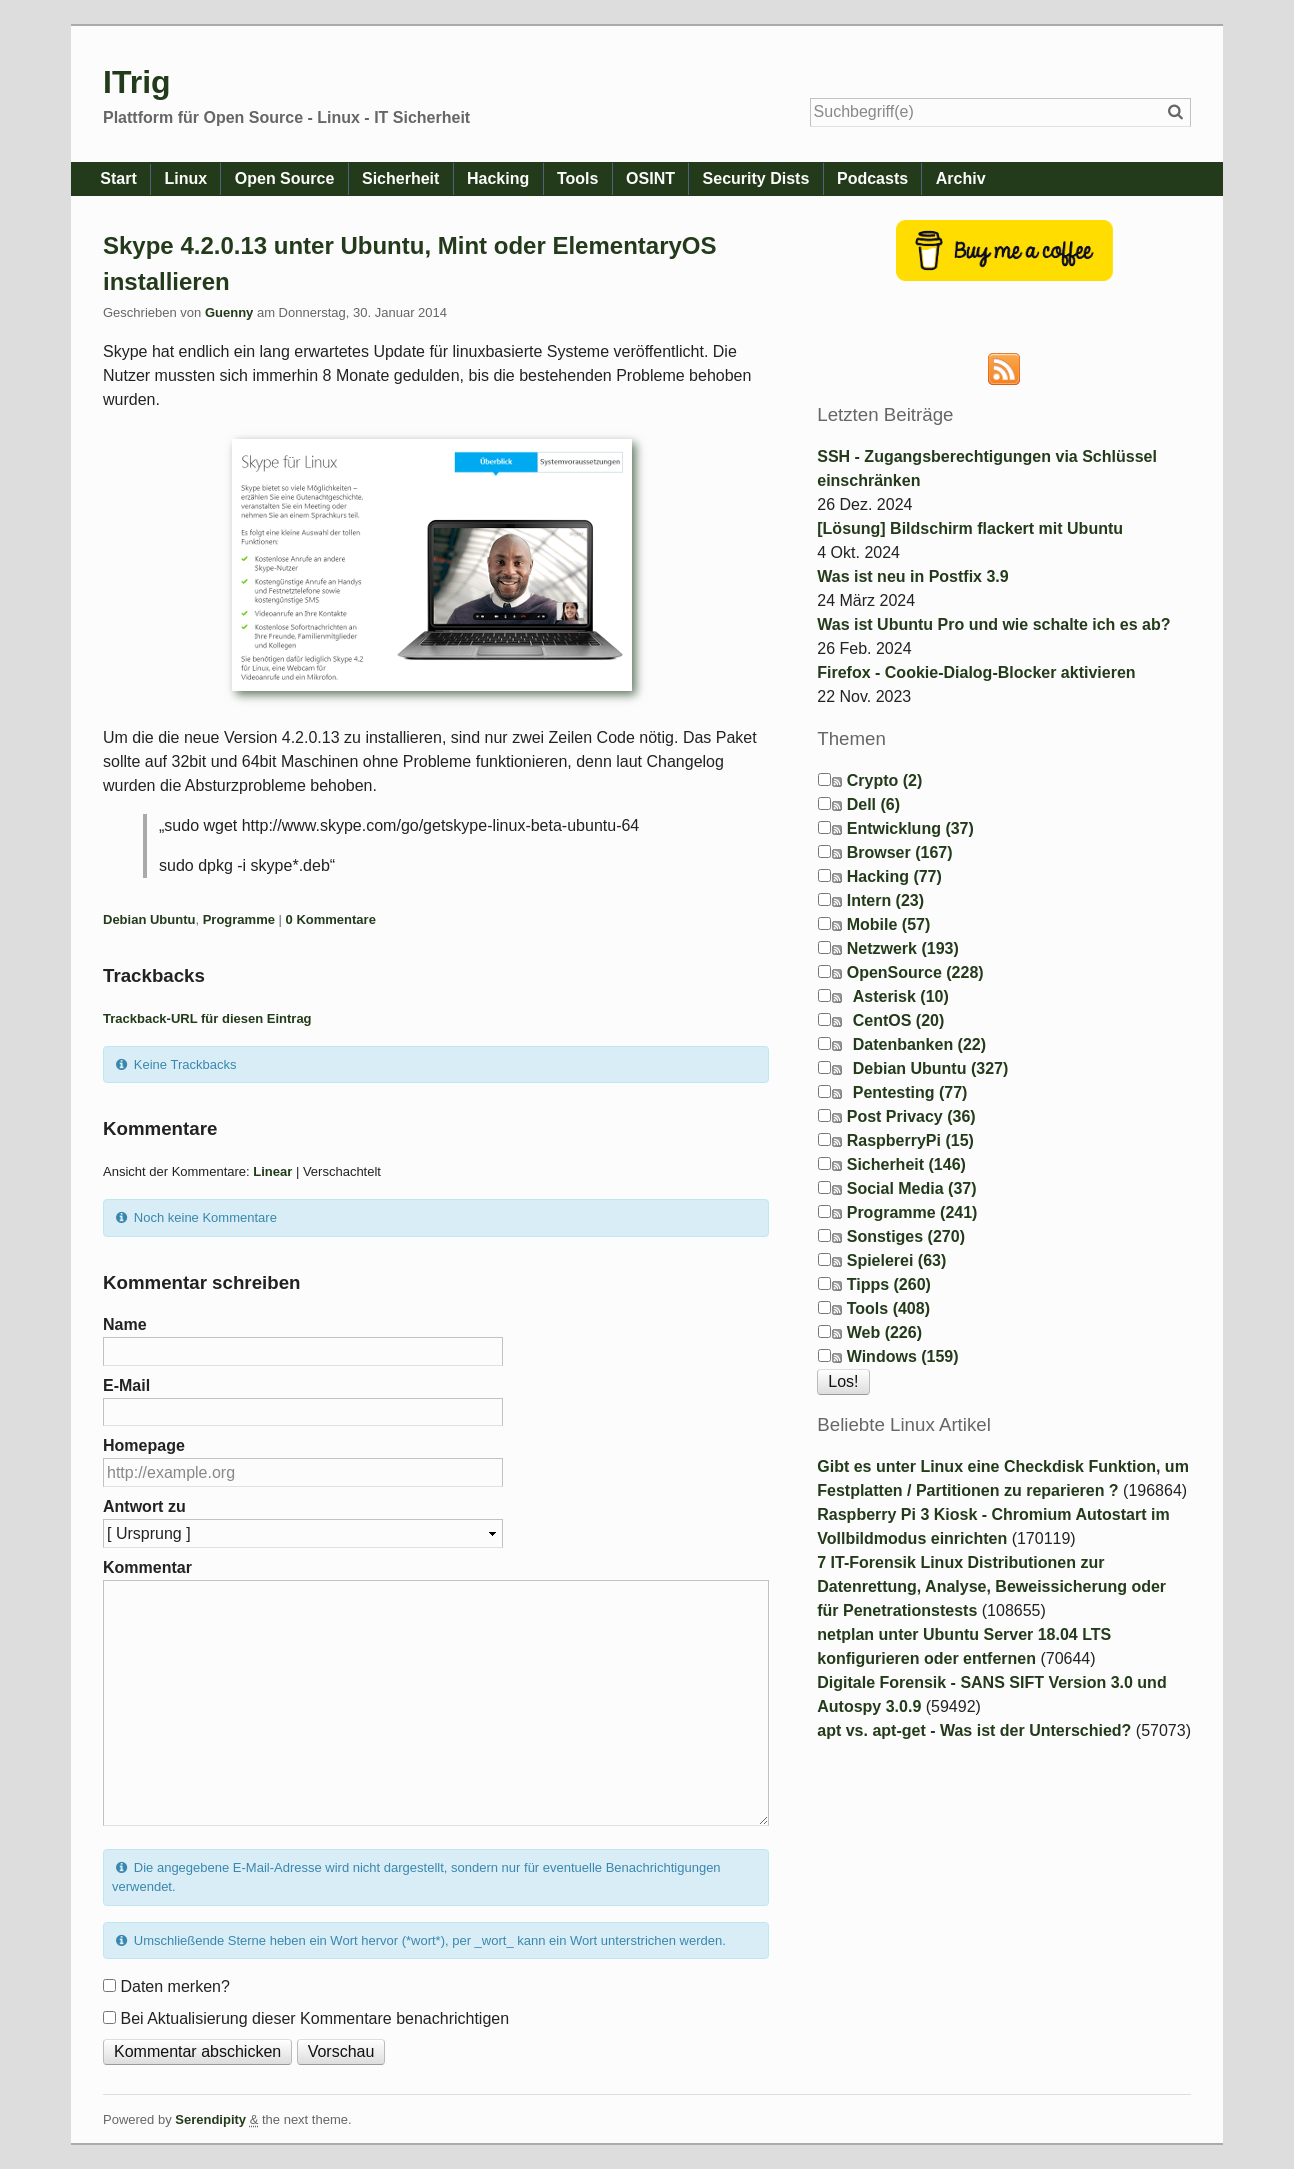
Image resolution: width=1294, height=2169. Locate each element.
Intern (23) (885, 900)
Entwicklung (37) (910, 828)
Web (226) (884, 1332)
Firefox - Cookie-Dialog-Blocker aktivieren (976, 672)
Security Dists (796, 178)
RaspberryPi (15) (910, 1140)
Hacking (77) (894, 876)
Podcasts (917, 178)
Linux (193, 178)
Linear (272, 1171)
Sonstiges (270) (906, 1236)
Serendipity (210, 2119)
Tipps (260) (889, 1284)
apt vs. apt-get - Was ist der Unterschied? (974, 1730)
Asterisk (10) (901, 996)
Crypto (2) (885, 780)
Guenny (229, 312)
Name (125, 1324)
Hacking (522, 178)
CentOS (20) (899, 1020)
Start (121, 178)
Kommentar (147, 1567)
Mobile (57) (889, 924)
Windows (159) (903, 1356)
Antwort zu (144, 1506)
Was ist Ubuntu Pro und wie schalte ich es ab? (993, 624)
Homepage (144, 1445)
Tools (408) (888, 1308)
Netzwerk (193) (903, 948)
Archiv (1012, 178)
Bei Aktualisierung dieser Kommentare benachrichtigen (314, 2018)
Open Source (298, 178)
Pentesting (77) (910, 1092)
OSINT (685, 178)
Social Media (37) (912, 1188)
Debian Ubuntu (149, 919)
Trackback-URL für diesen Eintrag (207, 1018)
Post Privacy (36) (911, 1116)
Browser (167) (900, 852)
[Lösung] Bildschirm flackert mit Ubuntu (970, 528)
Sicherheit (419, 178)
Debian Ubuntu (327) (931, 1068)
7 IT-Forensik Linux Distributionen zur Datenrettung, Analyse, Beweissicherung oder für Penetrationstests (991, 1586)
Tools (606, 178)
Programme (239, 919)
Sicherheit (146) (906, 1164)
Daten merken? (174, 1986)
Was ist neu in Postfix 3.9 (912, 576)
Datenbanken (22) (919, 1044)
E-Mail (126, 1385)
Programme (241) (912, 1212)
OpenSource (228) (915, 972)
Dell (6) (873, 804)
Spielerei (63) (897, 1260)
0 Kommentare (331, 919)
